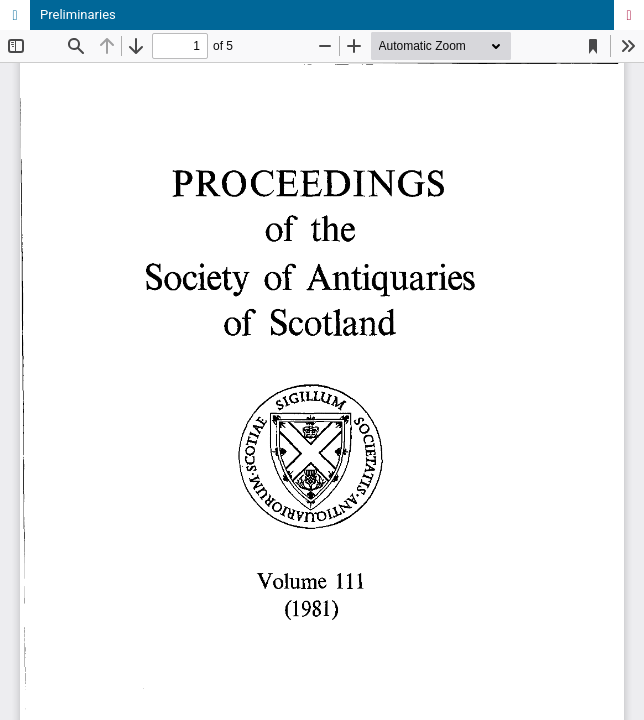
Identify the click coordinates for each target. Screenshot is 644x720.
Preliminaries (78, 14)
